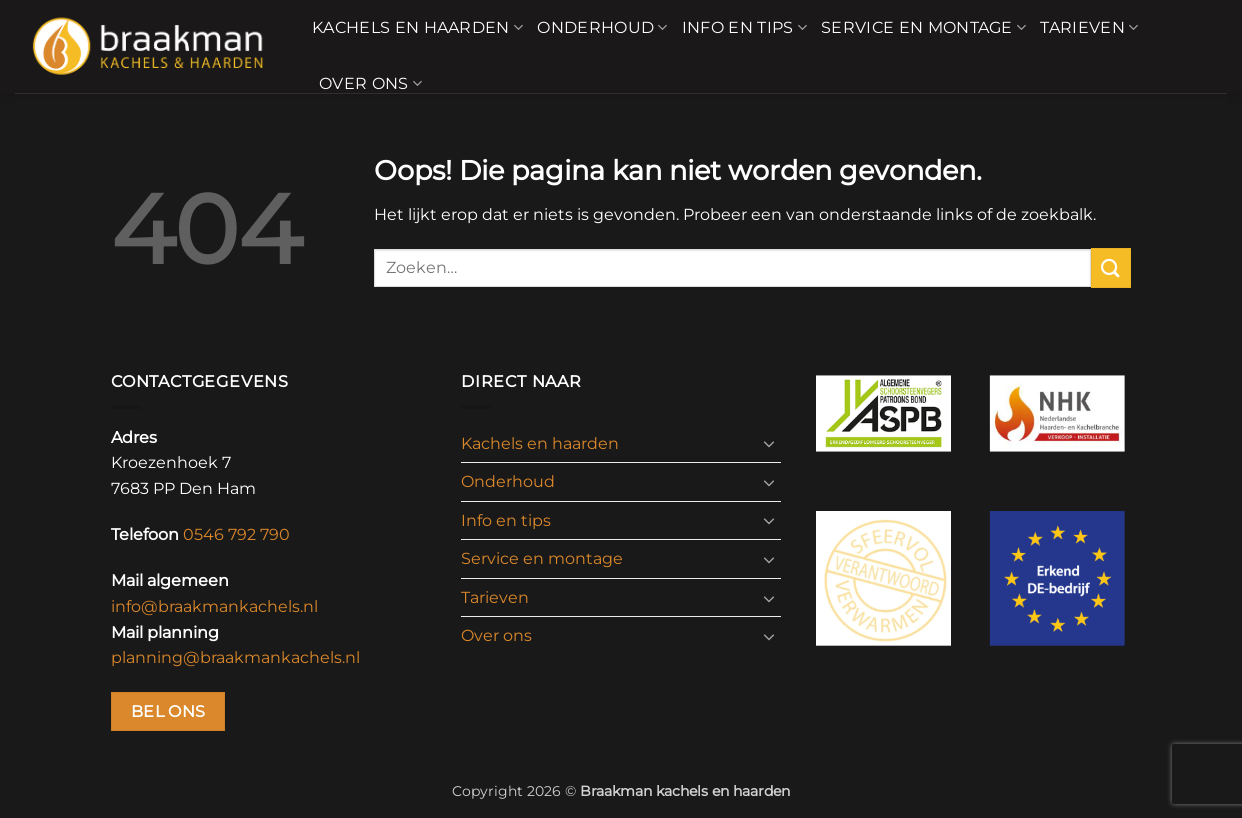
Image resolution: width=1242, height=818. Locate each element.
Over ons (370, 84)
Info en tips (744, 28)
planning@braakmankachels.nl (235, 657)
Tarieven (1089, 28)
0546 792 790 (236, 534)
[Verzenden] (1111, 267)
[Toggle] (769, 443)
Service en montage (923, 28)
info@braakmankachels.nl (214, 606)
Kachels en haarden (417, 28)
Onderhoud (602, 28)
